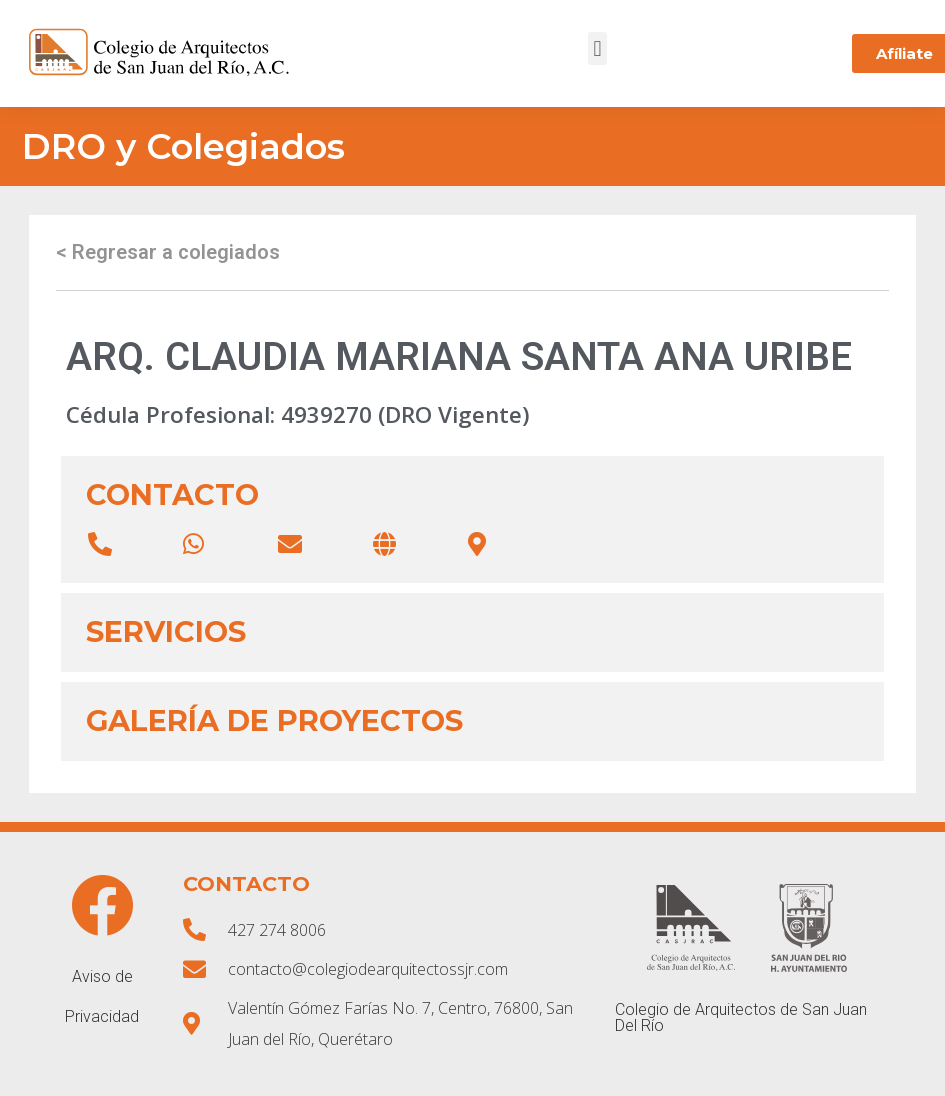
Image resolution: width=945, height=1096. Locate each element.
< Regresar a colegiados (168, 252)
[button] (597, 48)
